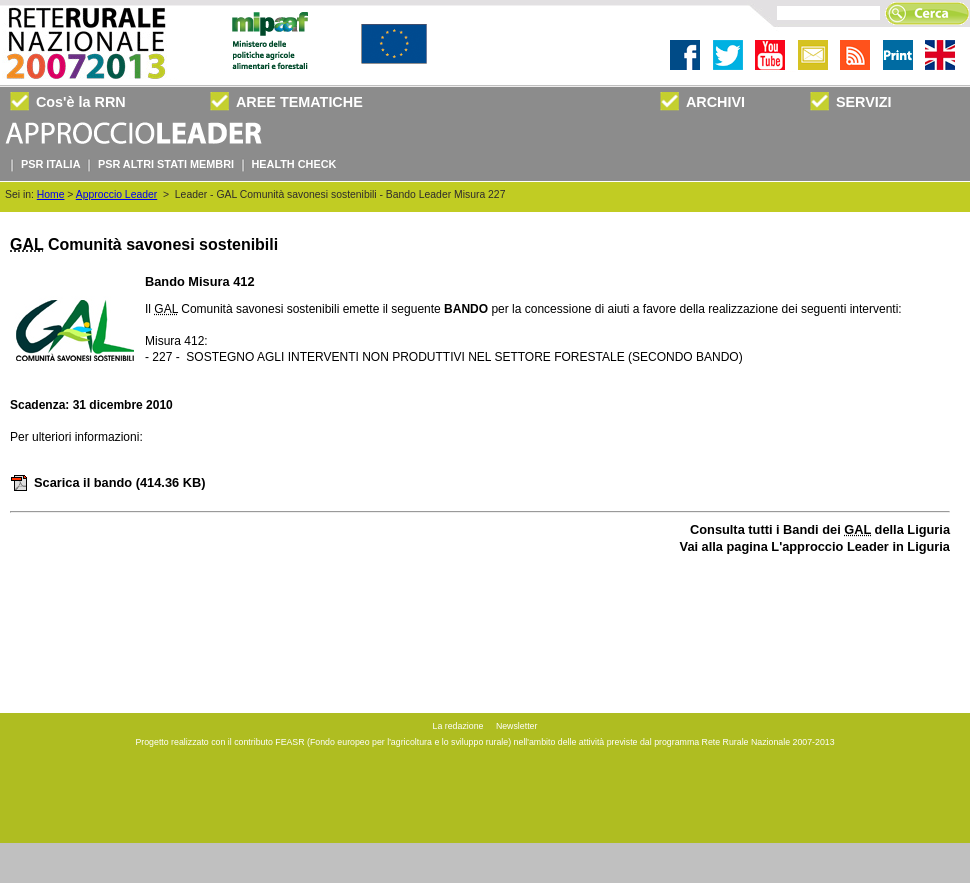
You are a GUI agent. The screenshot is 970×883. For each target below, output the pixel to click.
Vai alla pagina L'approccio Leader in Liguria (815, 546)
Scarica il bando (107, 482)
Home (51, 194)
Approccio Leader (116, 194)
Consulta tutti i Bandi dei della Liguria (820, 529)
